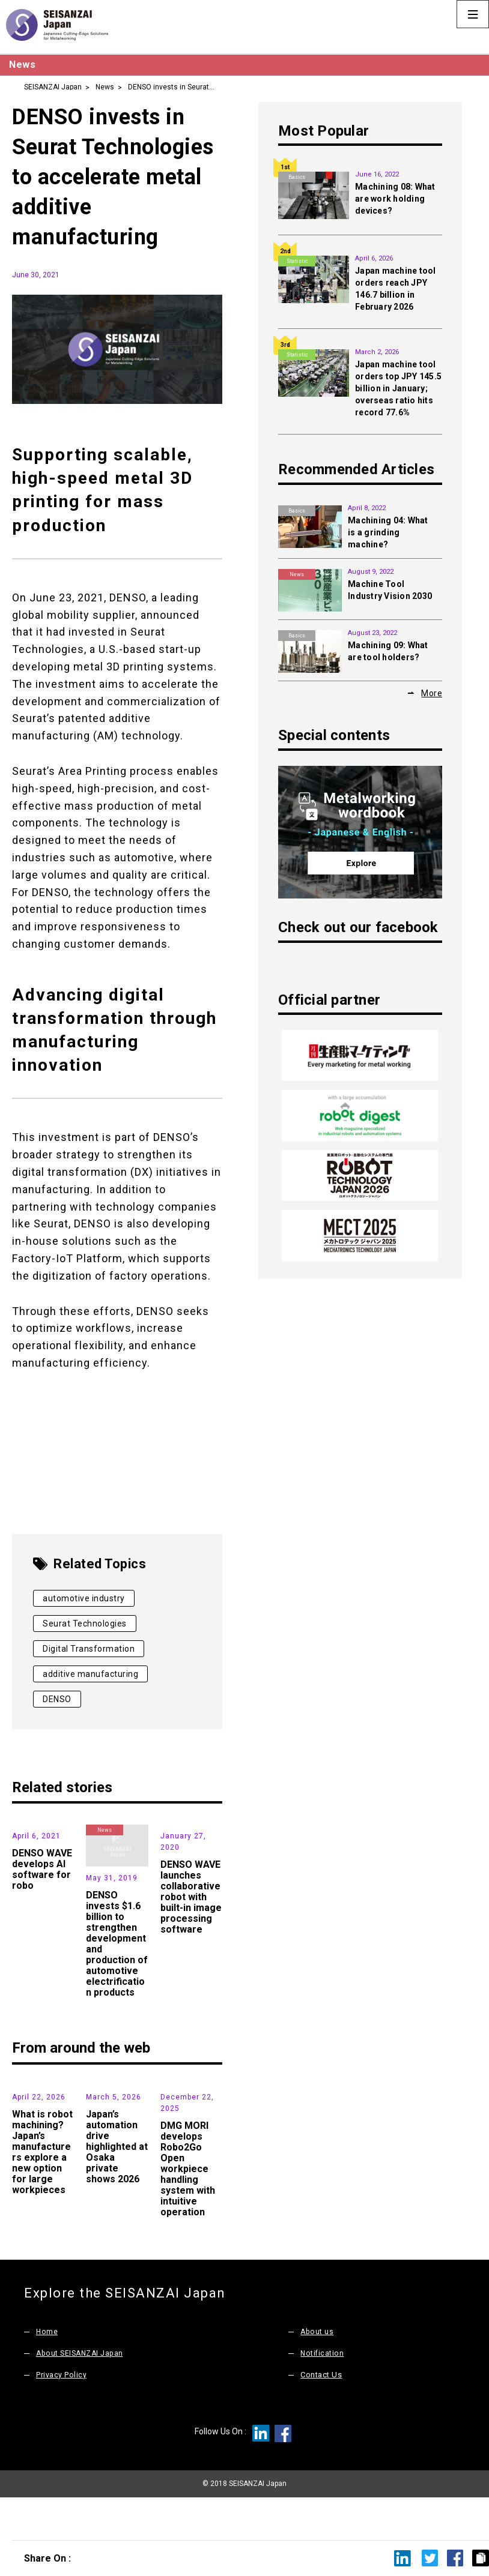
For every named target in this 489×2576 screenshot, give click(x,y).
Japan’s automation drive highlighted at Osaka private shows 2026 (117, 2187)
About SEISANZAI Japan (82, 2393)
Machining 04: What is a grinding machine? (388, 532)
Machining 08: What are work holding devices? (395, 198)
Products (179, 1830)
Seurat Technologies (85, 1623)
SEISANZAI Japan (53, 86)
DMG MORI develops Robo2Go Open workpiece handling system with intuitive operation (187, 2210)
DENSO (57, 1699)
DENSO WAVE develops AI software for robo (42, 1910)
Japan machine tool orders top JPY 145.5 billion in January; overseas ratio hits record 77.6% (398, 388)
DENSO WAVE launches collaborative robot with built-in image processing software (191, 1938)
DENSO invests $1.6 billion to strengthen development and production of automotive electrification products (117, 1943)
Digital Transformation (89, 1649)
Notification (322, 2393)
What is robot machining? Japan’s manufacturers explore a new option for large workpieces (42, 2192)
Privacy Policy (61, 2415)
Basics (296, 177)
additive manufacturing (90, 1674)
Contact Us (321, 2415)
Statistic (297, 261)
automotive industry (84, 1598)
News (105, 86)
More (431, 692)
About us (317, 2372)
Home (47, 2372)
